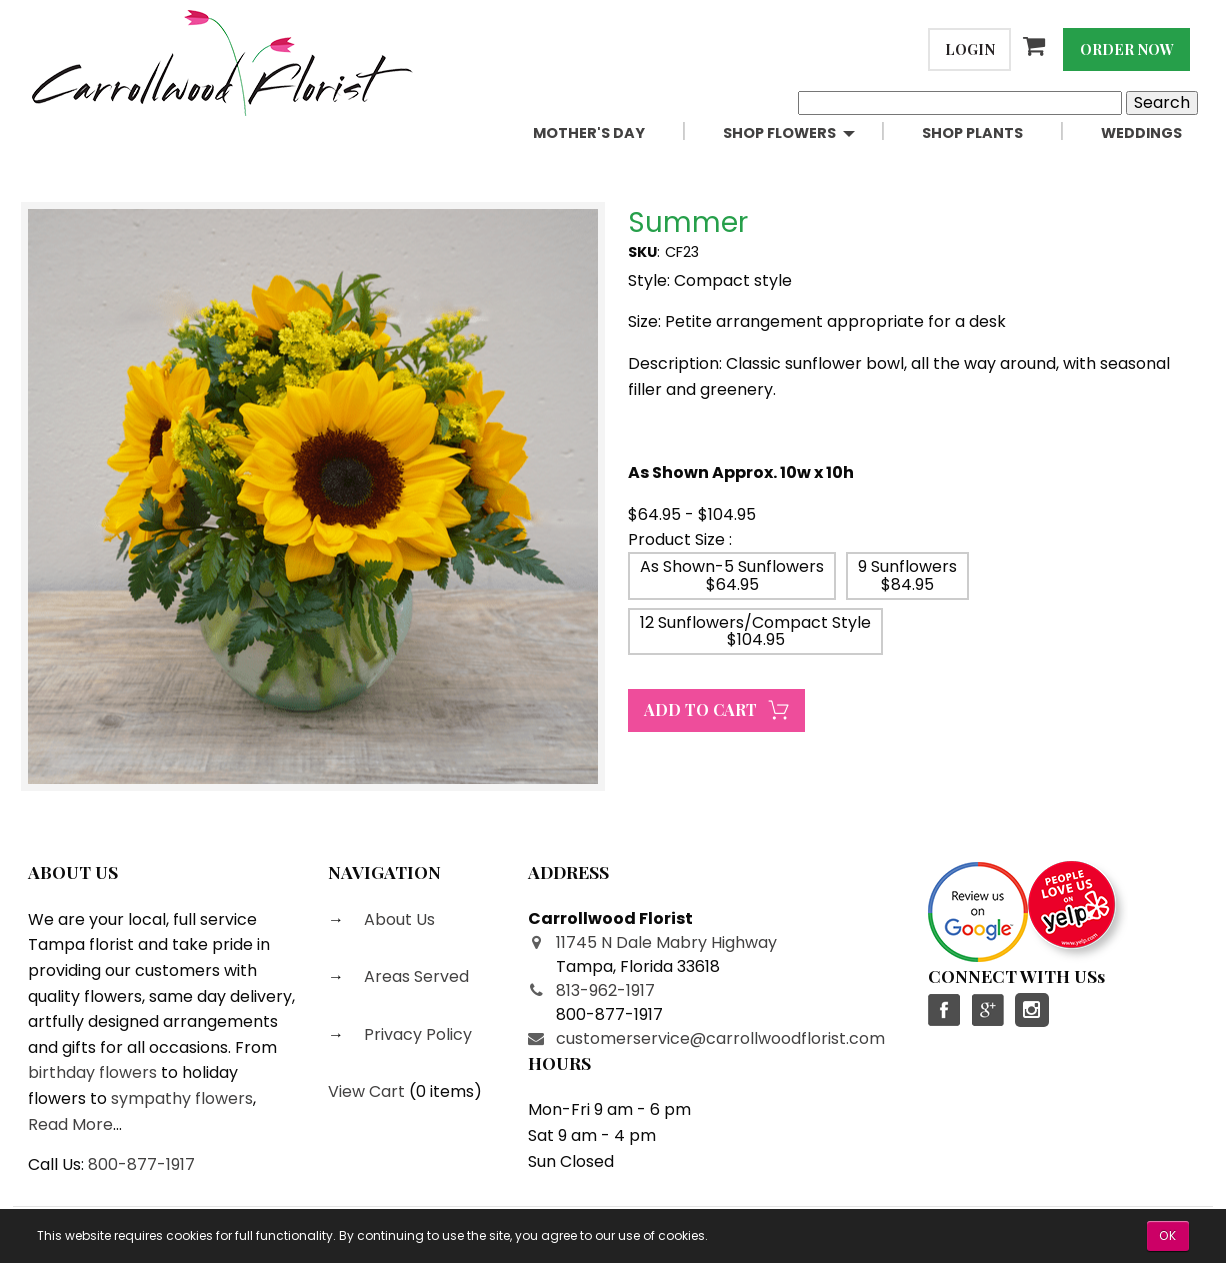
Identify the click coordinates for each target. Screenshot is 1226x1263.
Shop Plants (972, 133)
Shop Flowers (779, 133)
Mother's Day (589, 133)
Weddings (1141, 133)
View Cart (366, 1091)
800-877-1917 (141, 1164)
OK (1168, 1235)
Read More (70, 1124)
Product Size (676, 539)
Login (970, 49)
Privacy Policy (416, 1034)
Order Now (1127, 49)
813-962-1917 (605, 990)
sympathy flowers (182, 1098)
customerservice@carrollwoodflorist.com (720, 1038)
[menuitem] (612, 133)
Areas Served (414, 976)
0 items (445, 1091)
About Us (397, 919)
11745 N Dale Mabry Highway (666, 942)
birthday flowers (92, 1072)
